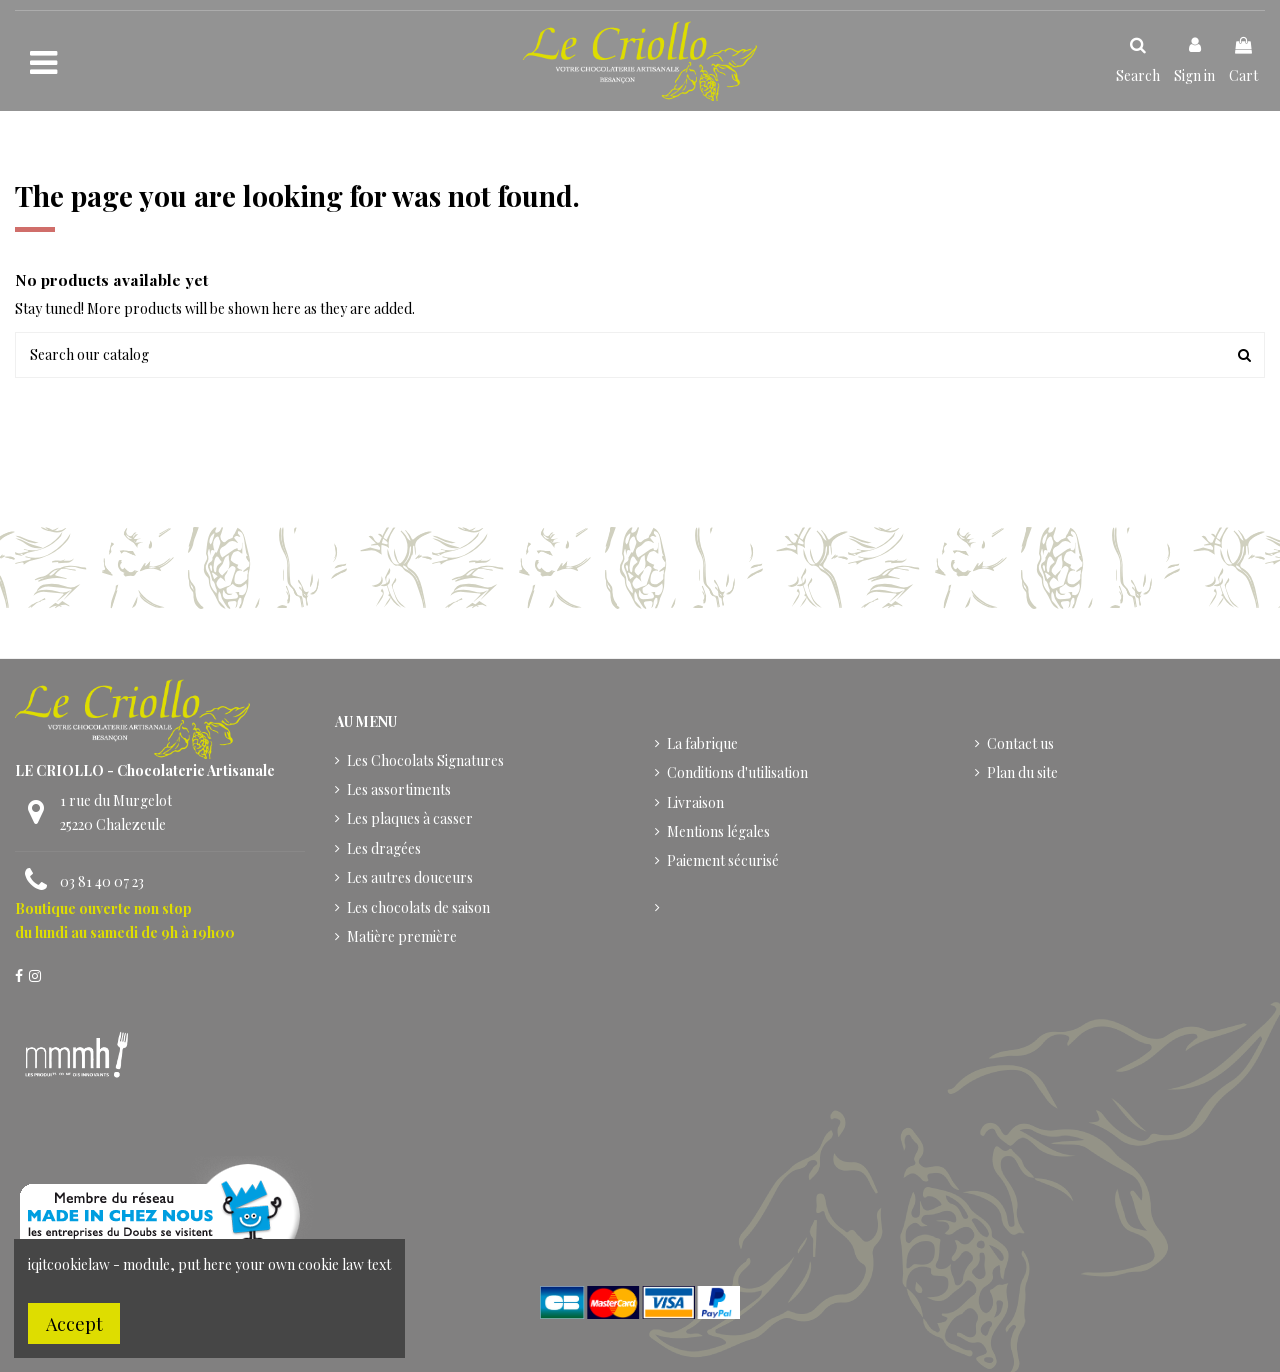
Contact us (1020, 743)
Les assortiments (399, 789)
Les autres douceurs (410, 877)
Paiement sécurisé (723, 860)
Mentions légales (718, 831)
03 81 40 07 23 (102, 881)
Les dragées (384, 848)
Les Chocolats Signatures (425, 760)
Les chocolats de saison (418, 907)
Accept (74, 1323)
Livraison (695, 802)
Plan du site (1022, 772)
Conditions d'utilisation (737, 772)
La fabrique (702, 743)
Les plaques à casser (410, 818)
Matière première (402, 936)
